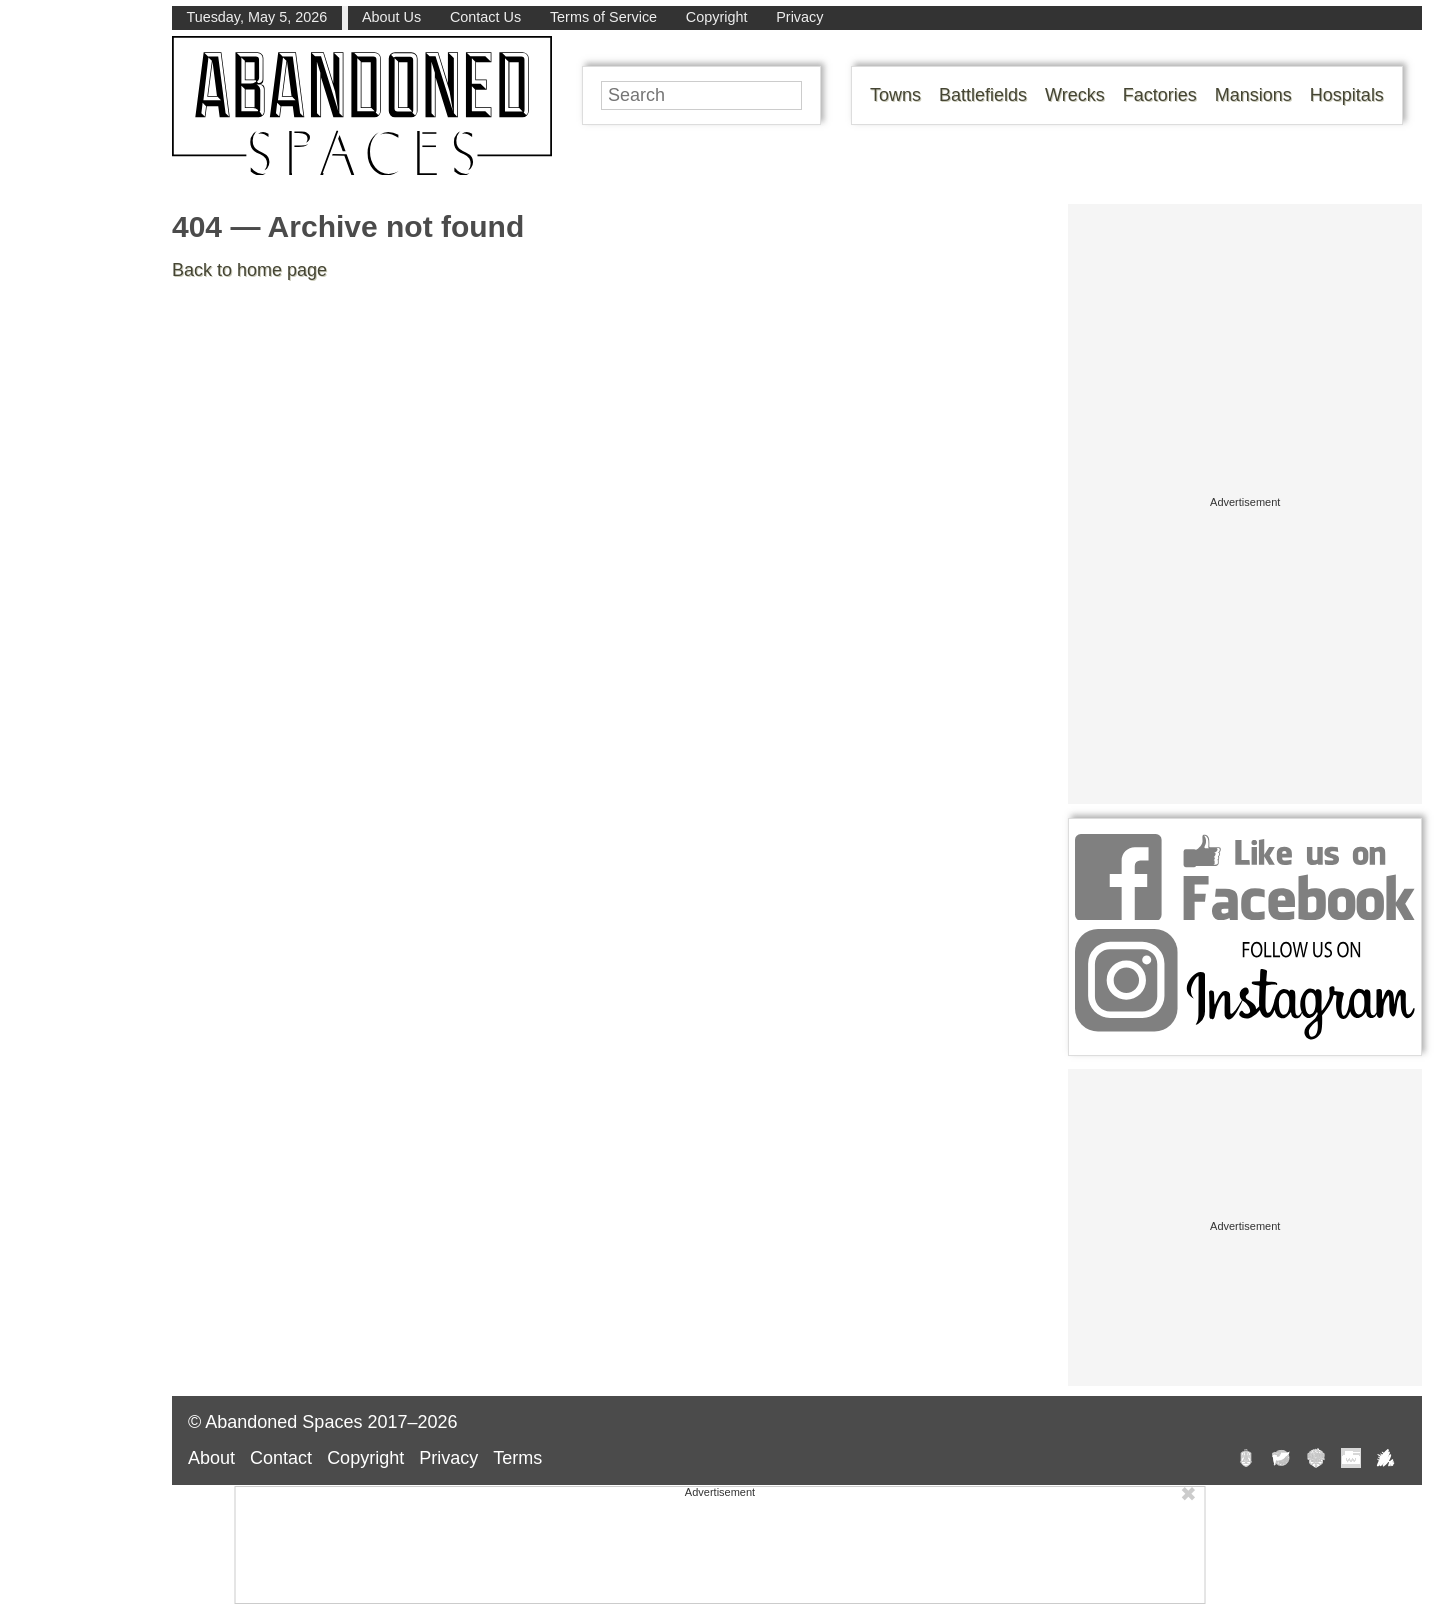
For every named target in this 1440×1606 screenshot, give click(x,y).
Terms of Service (603, 17)
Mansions (1253, 95)
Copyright (717, 17)
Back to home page (249, 270)
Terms (517, 1458)
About (211, 1458)
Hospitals (1347, 95)
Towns (895, 95)
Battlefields (983, 95)
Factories (1160, 95)
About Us (391, 17)
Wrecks (1075, 95)
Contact (281, 1458)
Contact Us (485, 17)
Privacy (799, 17)
